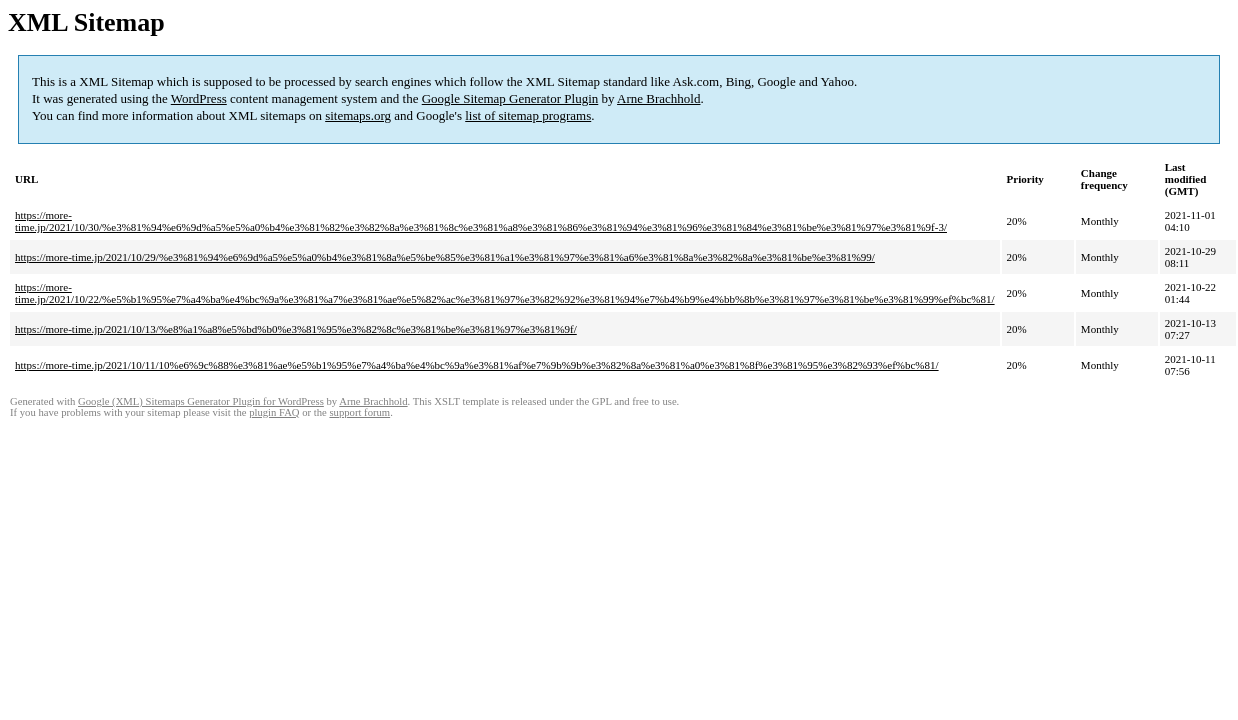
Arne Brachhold (658, 98)
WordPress (199, 98)
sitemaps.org (358, 115)
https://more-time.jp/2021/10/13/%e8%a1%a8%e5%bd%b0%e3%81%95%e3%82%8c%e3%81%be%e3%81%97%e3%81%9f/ (296, 329)
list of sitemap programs (528, 115)
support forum (359, 412)
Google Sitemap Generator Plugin (510, 98)
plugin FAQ (274, 412)
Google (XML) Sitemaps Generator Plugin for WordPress (201, 401)
